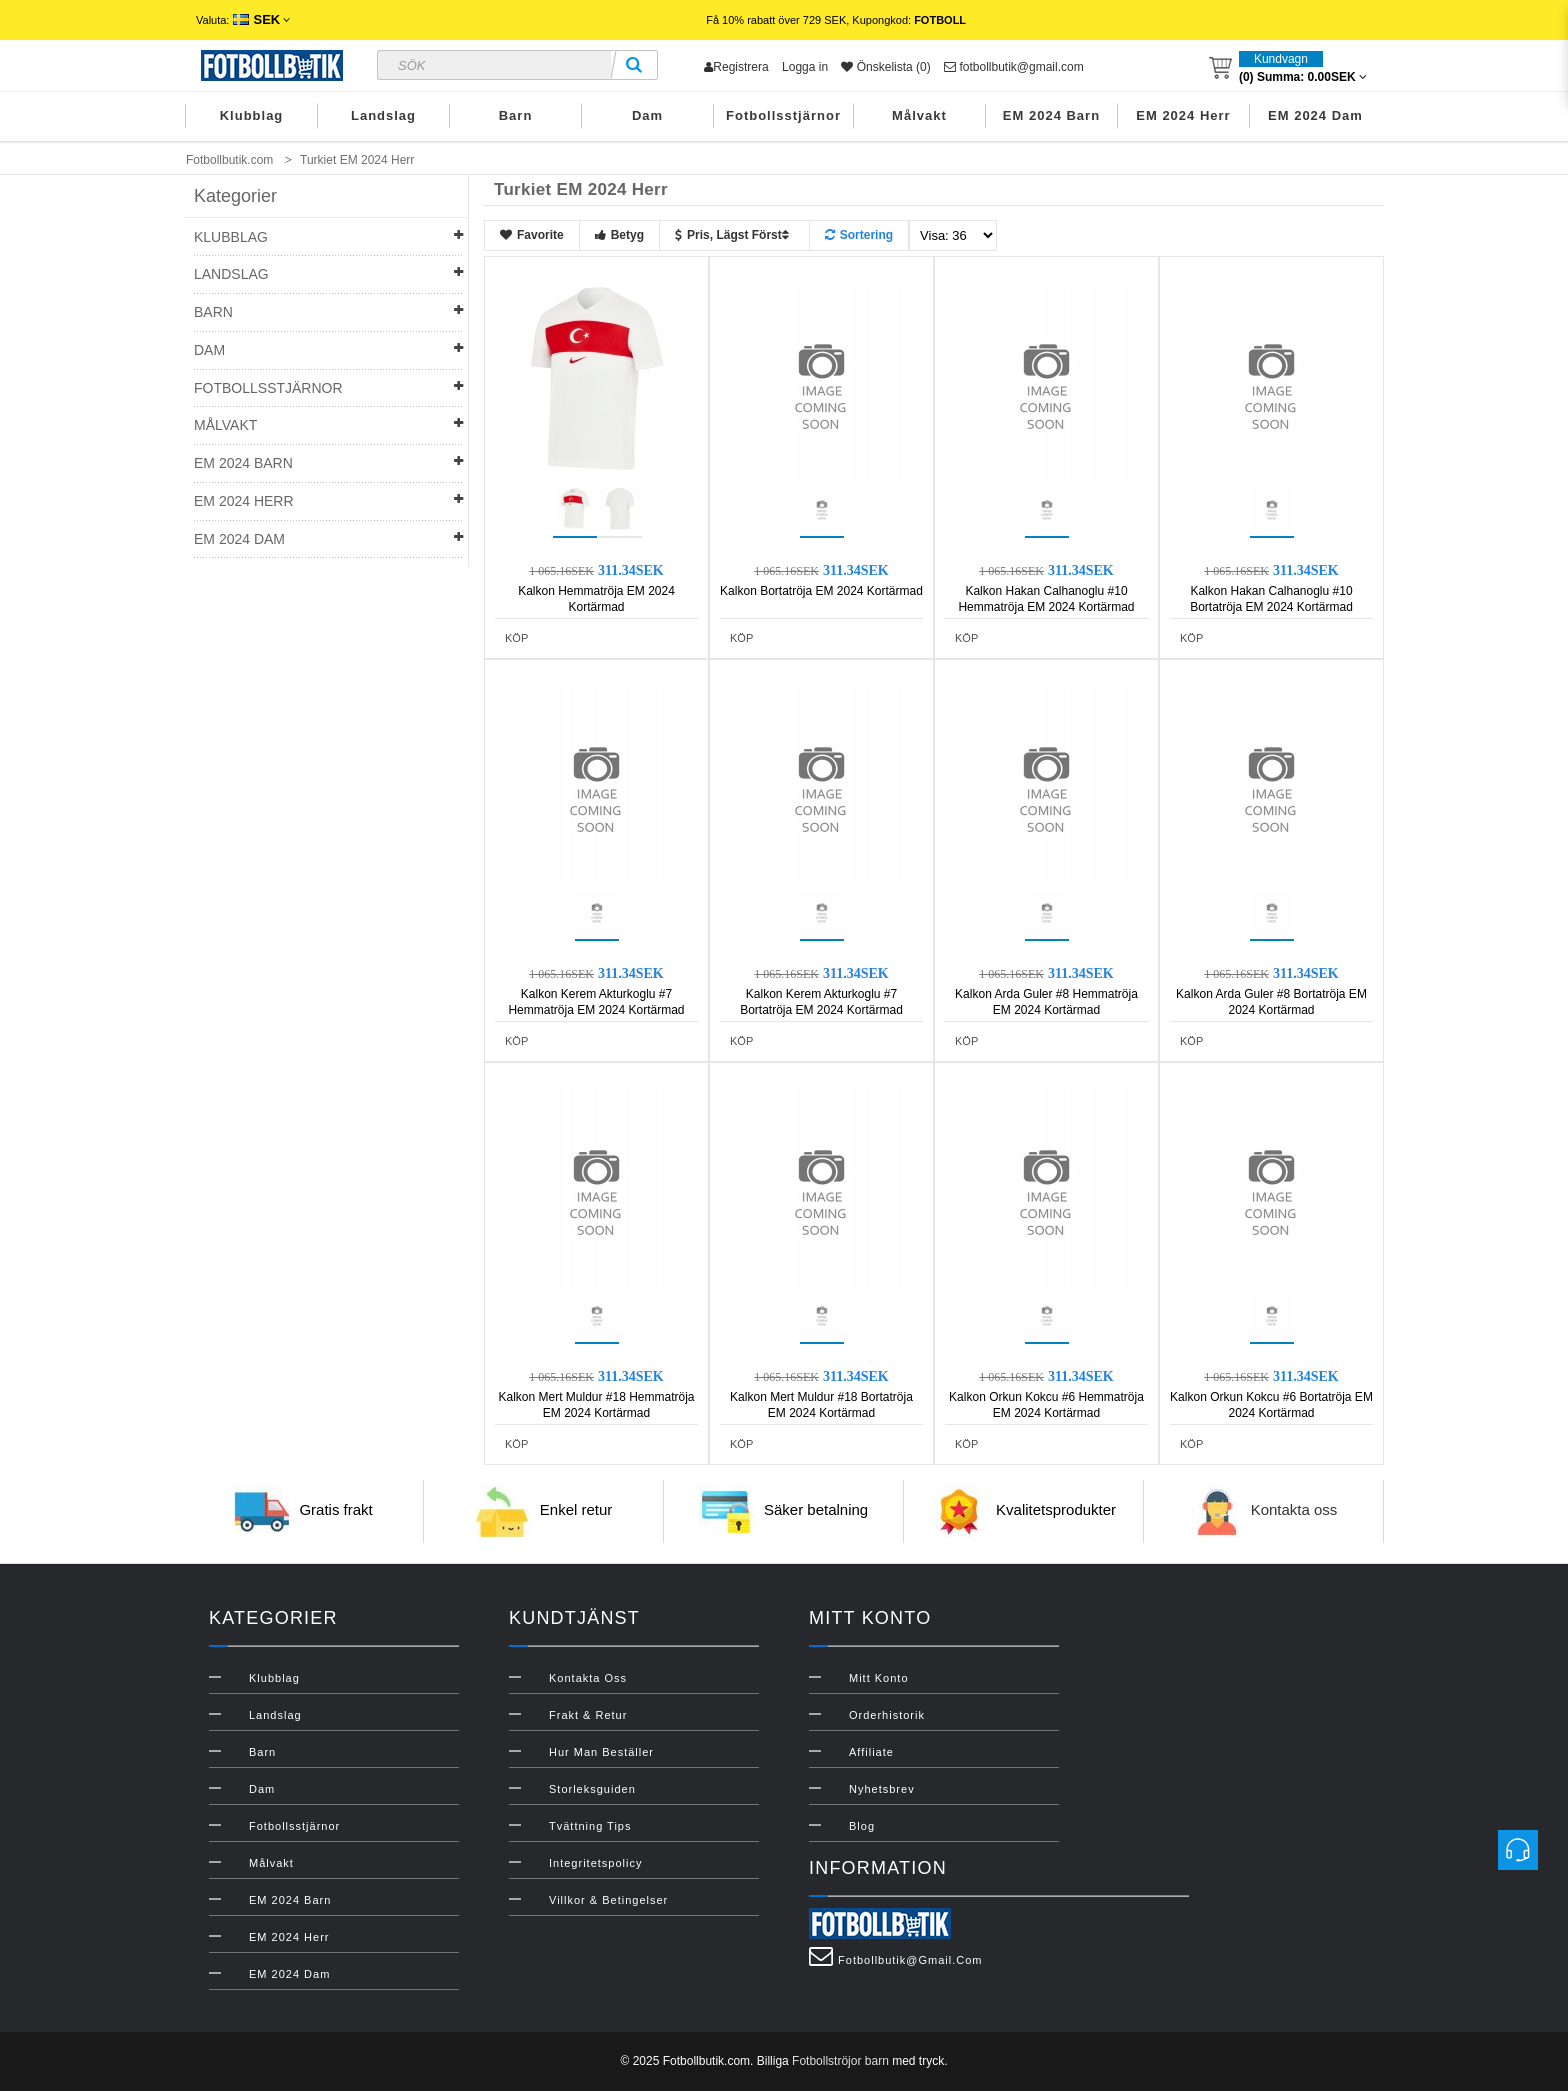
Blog (862, 1826)
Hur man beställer (601, 1752)
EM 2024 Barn (1051, 115)
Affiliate (871, 1752)
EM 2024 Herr (1183, 115)
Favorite (532, 235)
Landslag (383, 115)
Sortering (859, 235)
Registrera (736, 67)
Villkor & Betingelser (608, 1900)
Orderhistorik (887, 1715)
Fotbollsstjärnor (783, 115)
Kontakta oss (1294, 1510)
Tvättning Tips (590, 1826)
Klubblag (252, 115)
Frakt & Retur (588, 1715)
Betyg (619, 235)
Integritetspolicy (595, 1863)
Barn (516, 115)
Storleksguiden (592, 1789)
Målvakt (919, 115)
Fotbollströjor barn (840, 2061)
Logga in (805, 67)
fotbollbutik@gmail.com (1014, 67)
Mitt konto (879, 1678)
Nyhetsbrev (882, 1789)
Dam (647, 115)
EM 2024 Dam (1315, 115)
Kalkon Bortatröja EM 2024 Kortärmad (821, 591)
